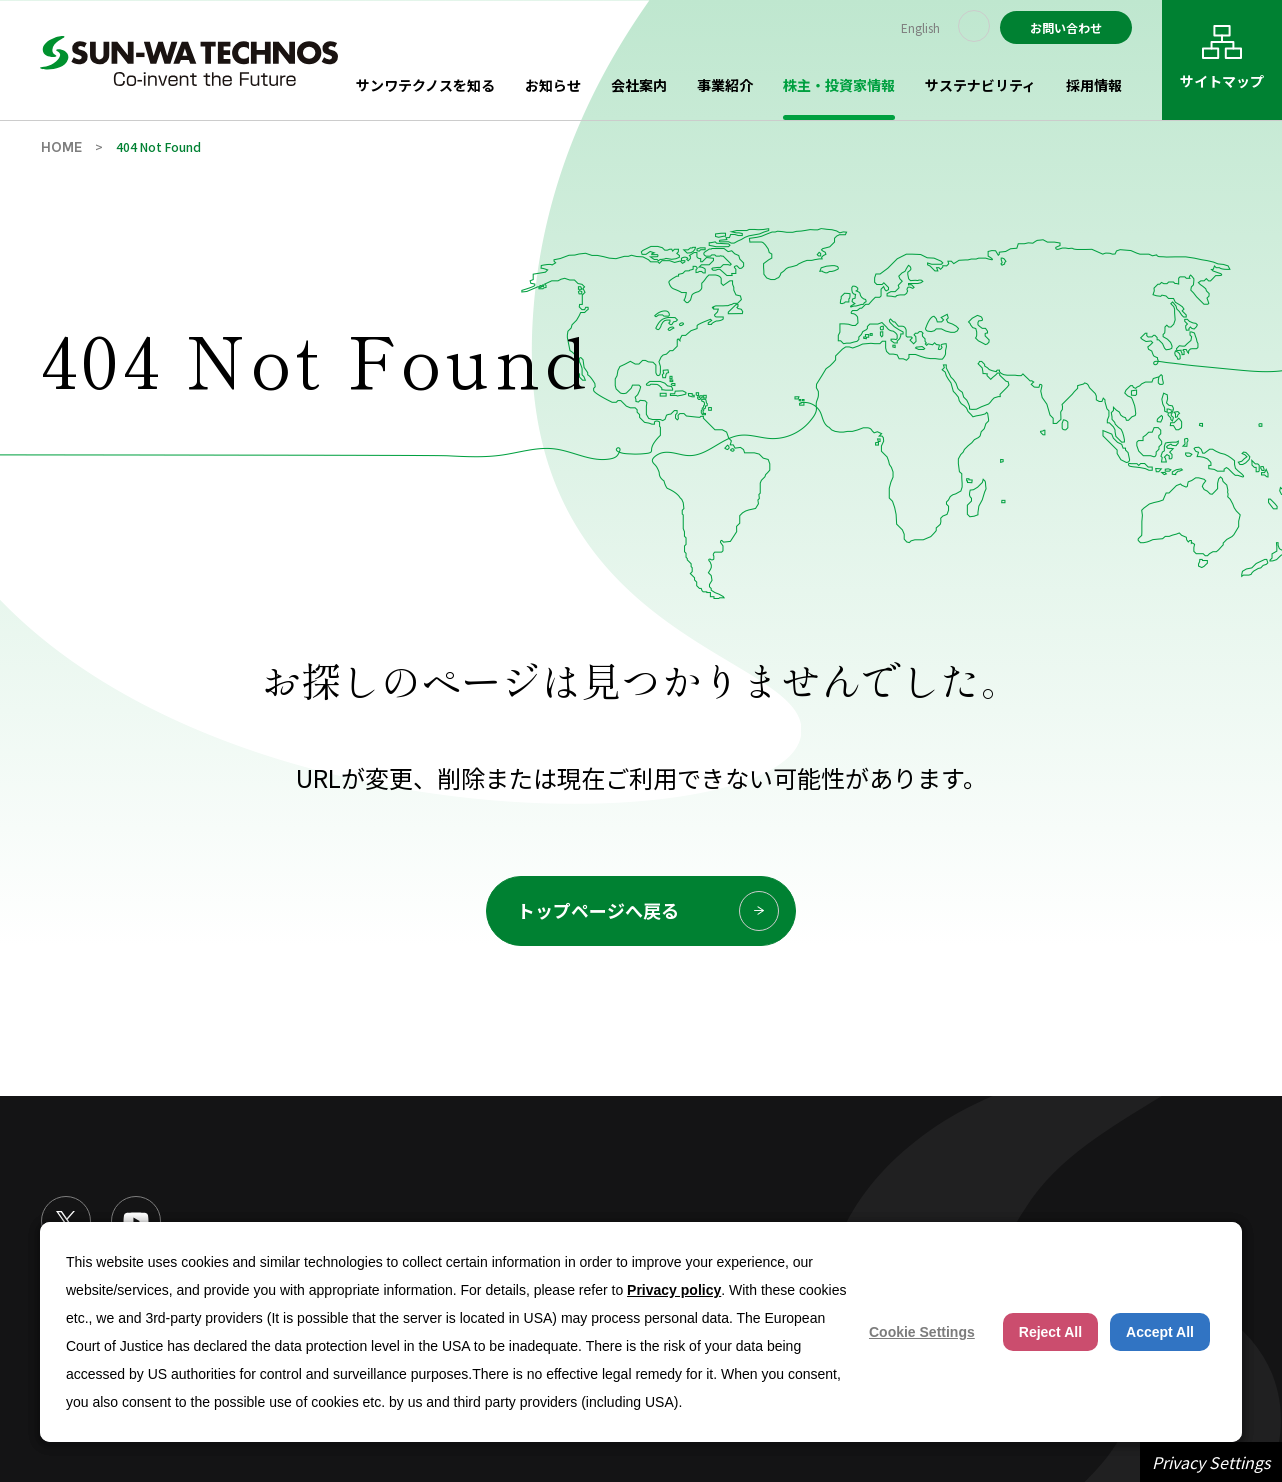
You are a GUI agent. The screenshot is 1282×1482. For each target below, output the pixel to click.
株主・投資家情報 (839, 85)
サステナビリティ (980, 85)
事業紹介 (725, 85)
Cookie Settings (922, 1332)
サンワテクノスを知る (425, 85)
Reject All (1050, 1332)
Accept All (1160, 1332)
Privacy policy (674, 1290)
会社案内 (639, 85)
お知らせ (553, 85)
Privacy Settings (1211, 1462)
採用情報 (1094, 85)
